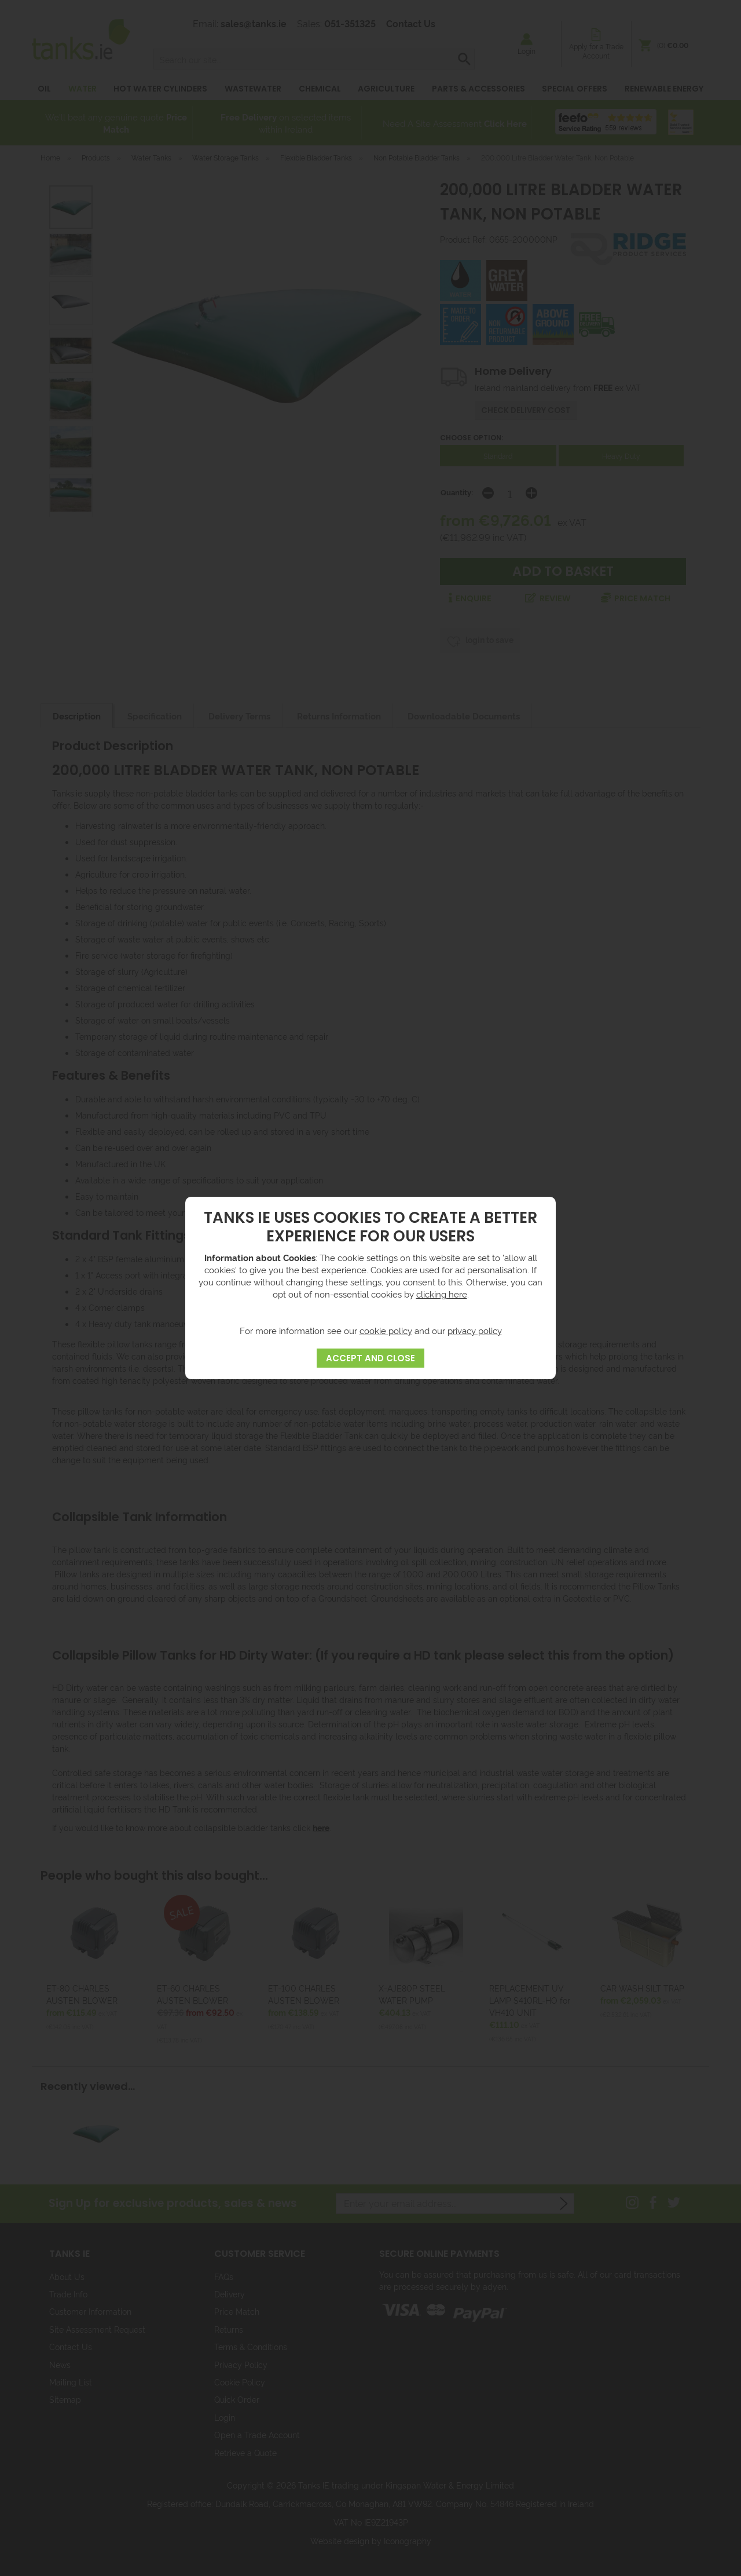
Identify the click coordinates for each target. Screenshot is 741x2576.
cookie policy (386, 1330)
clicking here (441, 1294)
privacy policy (474, 1330)
